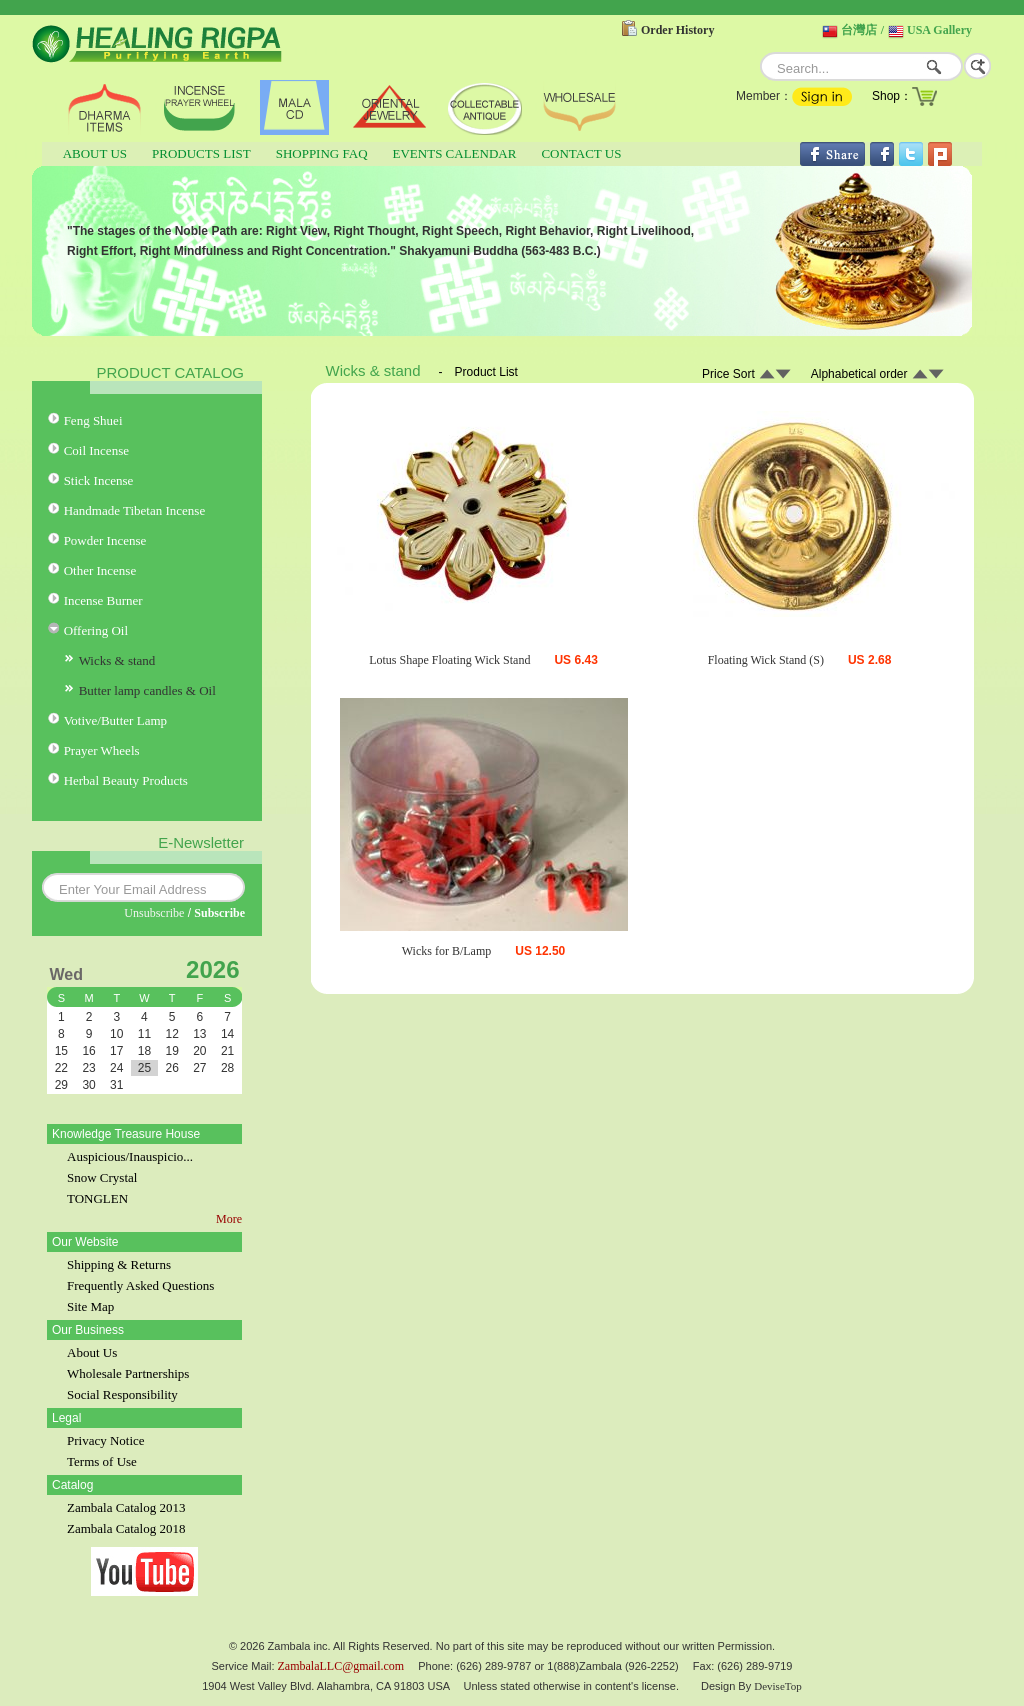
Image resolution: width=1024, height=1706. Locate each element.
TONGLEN (97, 1198)
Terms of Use (102, 1461)
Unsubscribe (154, 913)
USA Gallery (939, 30)
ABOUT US (95, 153)
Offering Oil (96, 630)
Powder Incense (105, 540)
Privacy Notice (106, 1440)
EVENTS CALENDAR (455, 153)
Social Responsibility (122, 1394)
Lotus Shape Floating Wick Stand (449, 660)
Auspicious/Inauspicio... (130, 1156)
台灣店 (859, 30)
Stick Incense (99, 480)
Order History (677, 30)
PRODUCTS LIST (201, 153)
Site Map (90, 1306)
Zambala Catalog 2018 (126, 1528)
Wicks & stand (117, 660)
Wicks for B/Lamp (447, 951)
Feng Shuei (93, 420)
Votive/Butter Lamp (115, 720)
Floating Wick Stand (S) (766, 660)
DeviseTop (778, 1686)
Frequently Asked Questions (140, 1285)
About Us (92, 1352)
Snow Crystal (102, 1177)
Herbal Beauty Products (126, 780)
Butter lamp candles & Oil (147, 690)
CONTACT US (581, 153)
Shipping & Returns (119, 1264)
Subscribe (219, 913)
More (229, 1219)
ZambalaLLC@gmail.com (341, 1666)
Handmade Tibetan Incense (135, 510)
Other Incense (100, 570)
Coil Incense (96, 450)
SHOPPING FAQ (322, 153)
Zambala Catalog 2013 (126, 1507)
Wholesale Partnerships (128, 1373)
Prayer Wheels (102, 750)
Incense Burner (103, 600)
